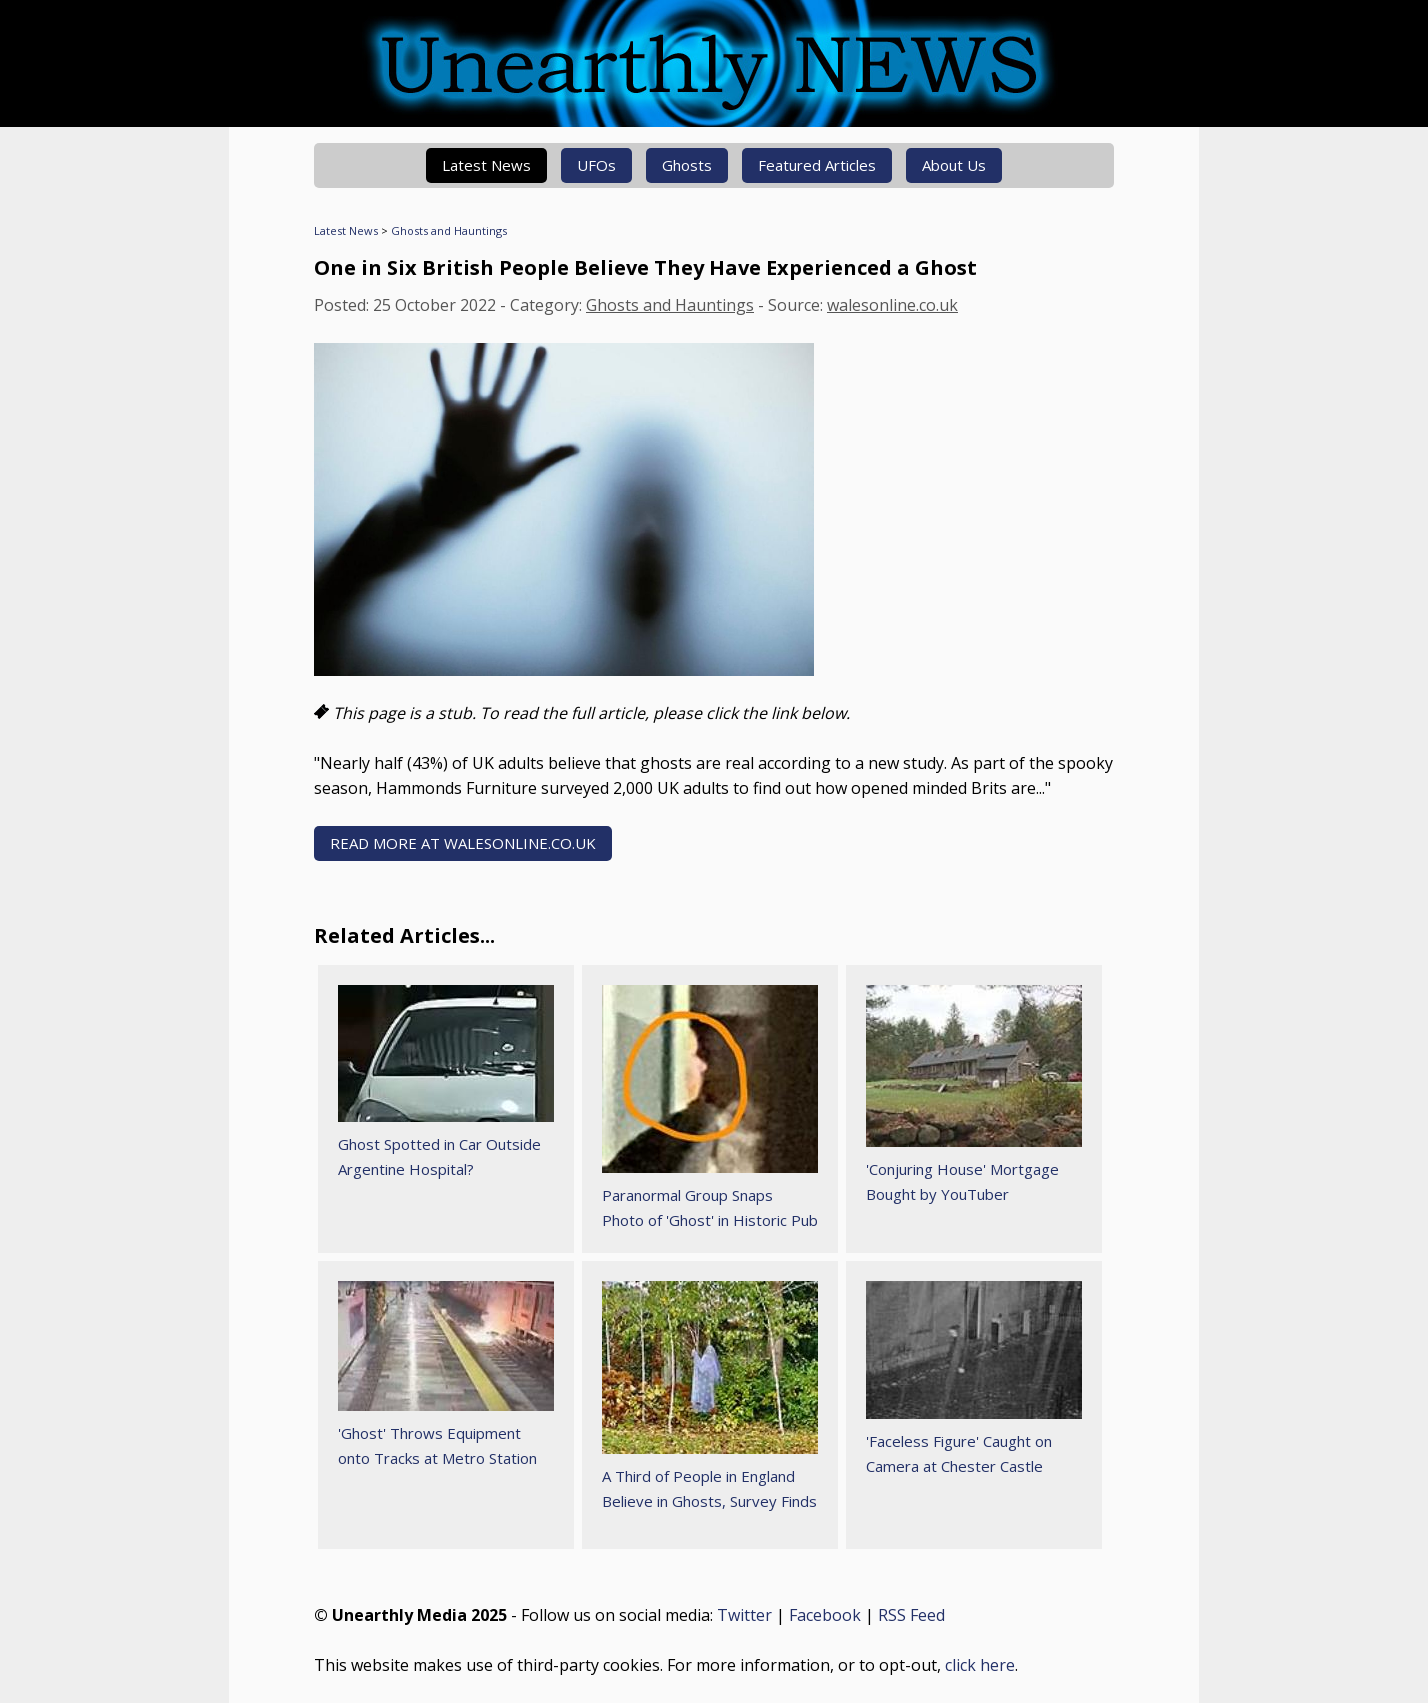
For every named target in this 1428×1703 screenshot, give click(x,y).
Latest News (486, 165)
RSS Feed (911, 1615)
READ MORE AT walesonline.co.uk (463, 843)
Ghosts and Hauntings (449, 230)
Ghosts (687, 165)
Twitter (744, 1615)
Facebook (825, 1615)
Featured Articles (817, 165)
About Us (954, 165)
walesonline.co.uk (892, 305)
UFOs (596, 165)
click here (980, 1665)
